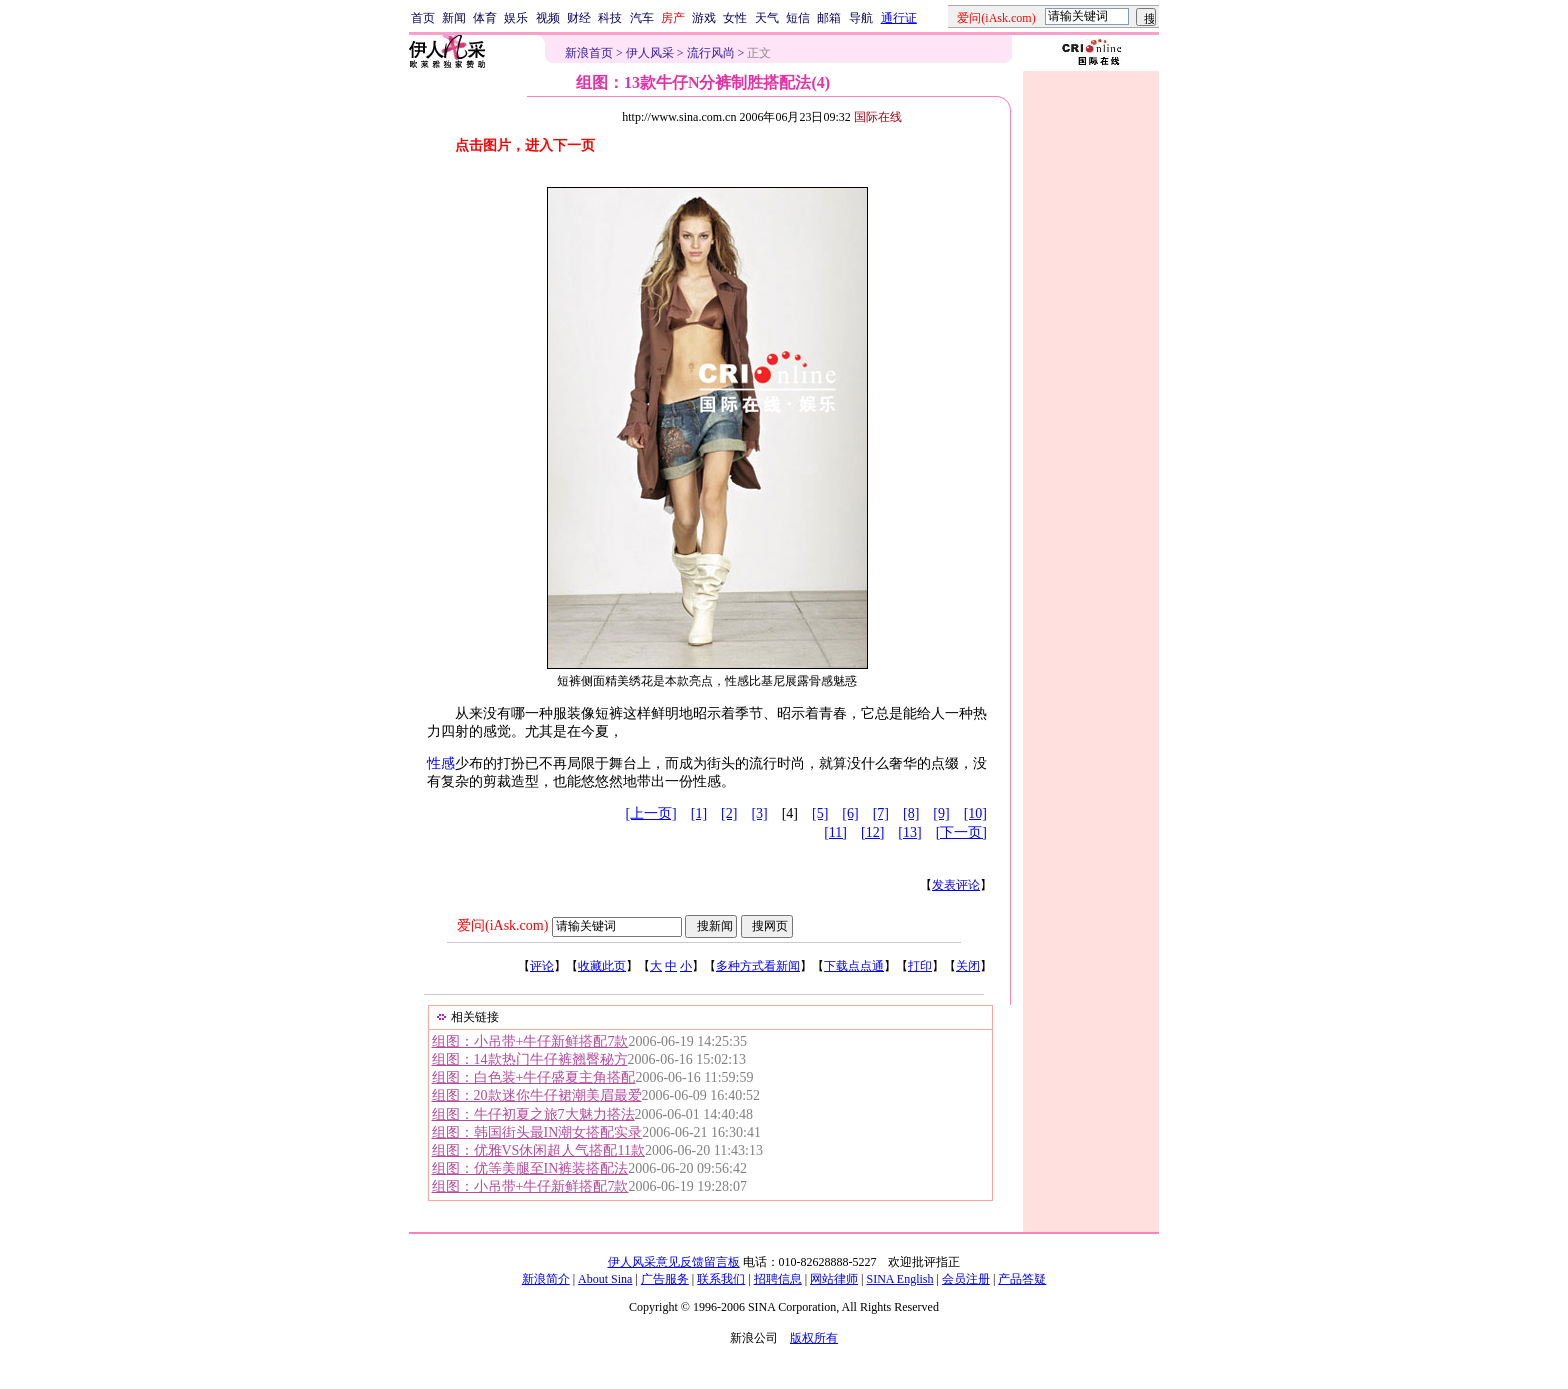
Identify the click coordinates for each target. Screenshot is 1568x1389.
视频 (548, 18)
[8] (911, 813)
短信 (798, 18)
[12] (872, 832)
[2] (729, 813)
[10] (975, 813)
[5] (820, 813)
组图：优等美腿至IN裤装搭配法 (530, 1168)
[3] (759, 813)
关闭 (968, 966)
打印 (920, 966)
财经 (579, 18)
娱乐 (516, 18)
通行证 (899, 18)
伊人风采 (650, 53)
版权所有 (814, 1338)
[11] (835, 832)
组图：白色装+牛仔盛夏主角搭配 (534, 1077)
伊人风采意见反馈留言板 (674, 1262)
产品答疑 (1022, 1279)
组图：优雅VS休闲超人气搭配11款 (538, 1150)
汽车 (642, 18)
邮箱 (829, 18)
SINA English (899, 1279)
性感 (441, 763)
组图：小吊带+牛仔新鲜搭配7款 (530, 1041)
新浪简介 (546, 1279)
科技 (610, 18)
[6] (850, 813)
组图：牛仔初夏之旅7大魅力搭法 (533, 1114)
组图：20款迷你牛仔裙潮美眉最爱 (537, 1095)
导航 (861, 18)
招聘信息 (778, 1279)
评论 (542, 966)
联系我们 (721, 1279)
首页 (423, 18)
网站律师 (834, 1279)
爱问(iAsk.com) (502, 925)
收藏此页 (602, 966)
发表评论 (956, 885)
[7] (881, 813)
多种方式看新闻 (758, 966)
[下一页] (961, 832)
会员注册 (966, 1279)
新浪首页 (589, 53)
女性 (735, 18)
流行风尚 (711, 53)
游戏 (704, 18)
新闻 (454, 18)
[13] (909, 832)
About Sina (605, 1279)
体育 (485, 18)
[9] (941, 813)
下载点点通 (854, 966)
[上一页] (650, 813)
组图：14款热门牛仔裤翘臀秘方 (530, 1059)
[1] (699, 813)
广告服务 (665, 1279)
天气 (767, 18)
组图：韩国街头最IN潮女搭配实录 (537, 1132)
